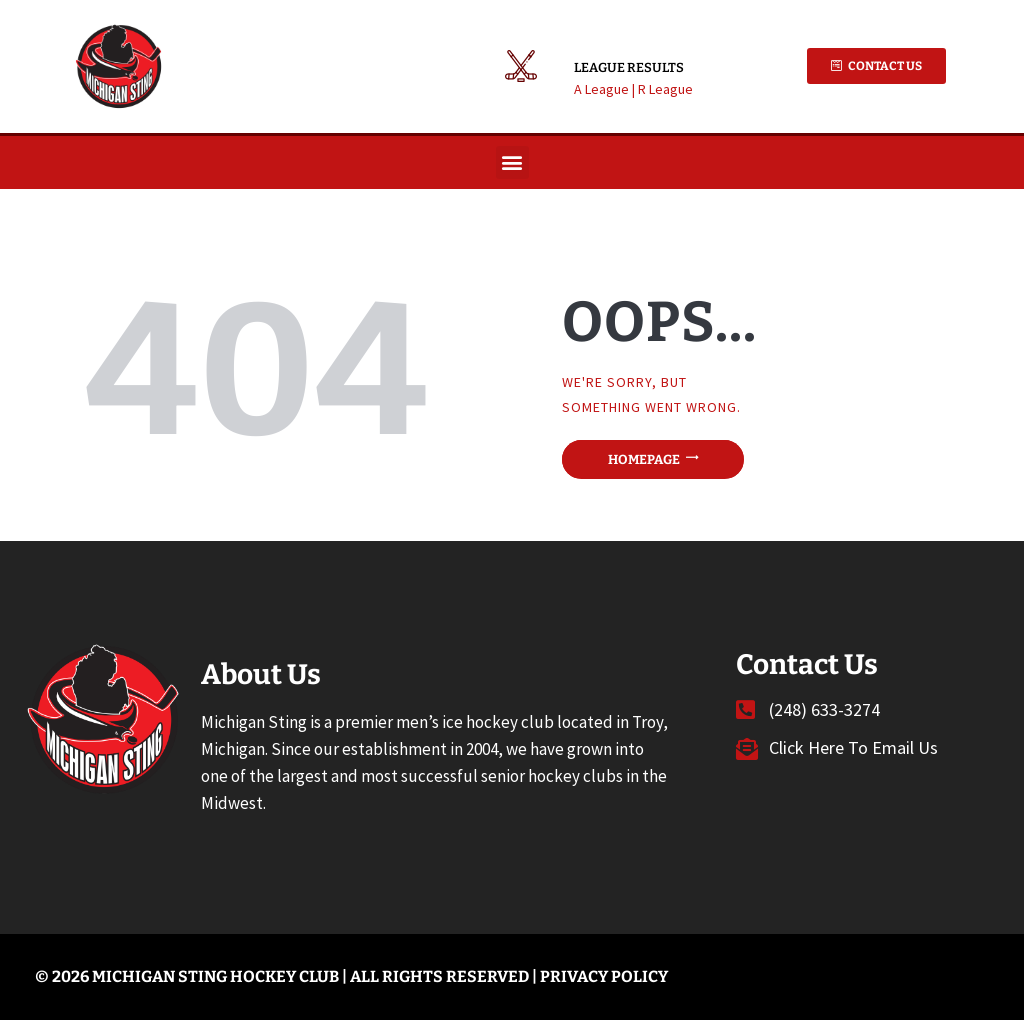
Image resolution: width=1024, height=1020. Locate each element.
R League (665, 89)
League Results (629, 67)
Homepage (644, 459)
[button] (512, 162)
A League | (606, 89)
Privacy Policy (604, 976)
